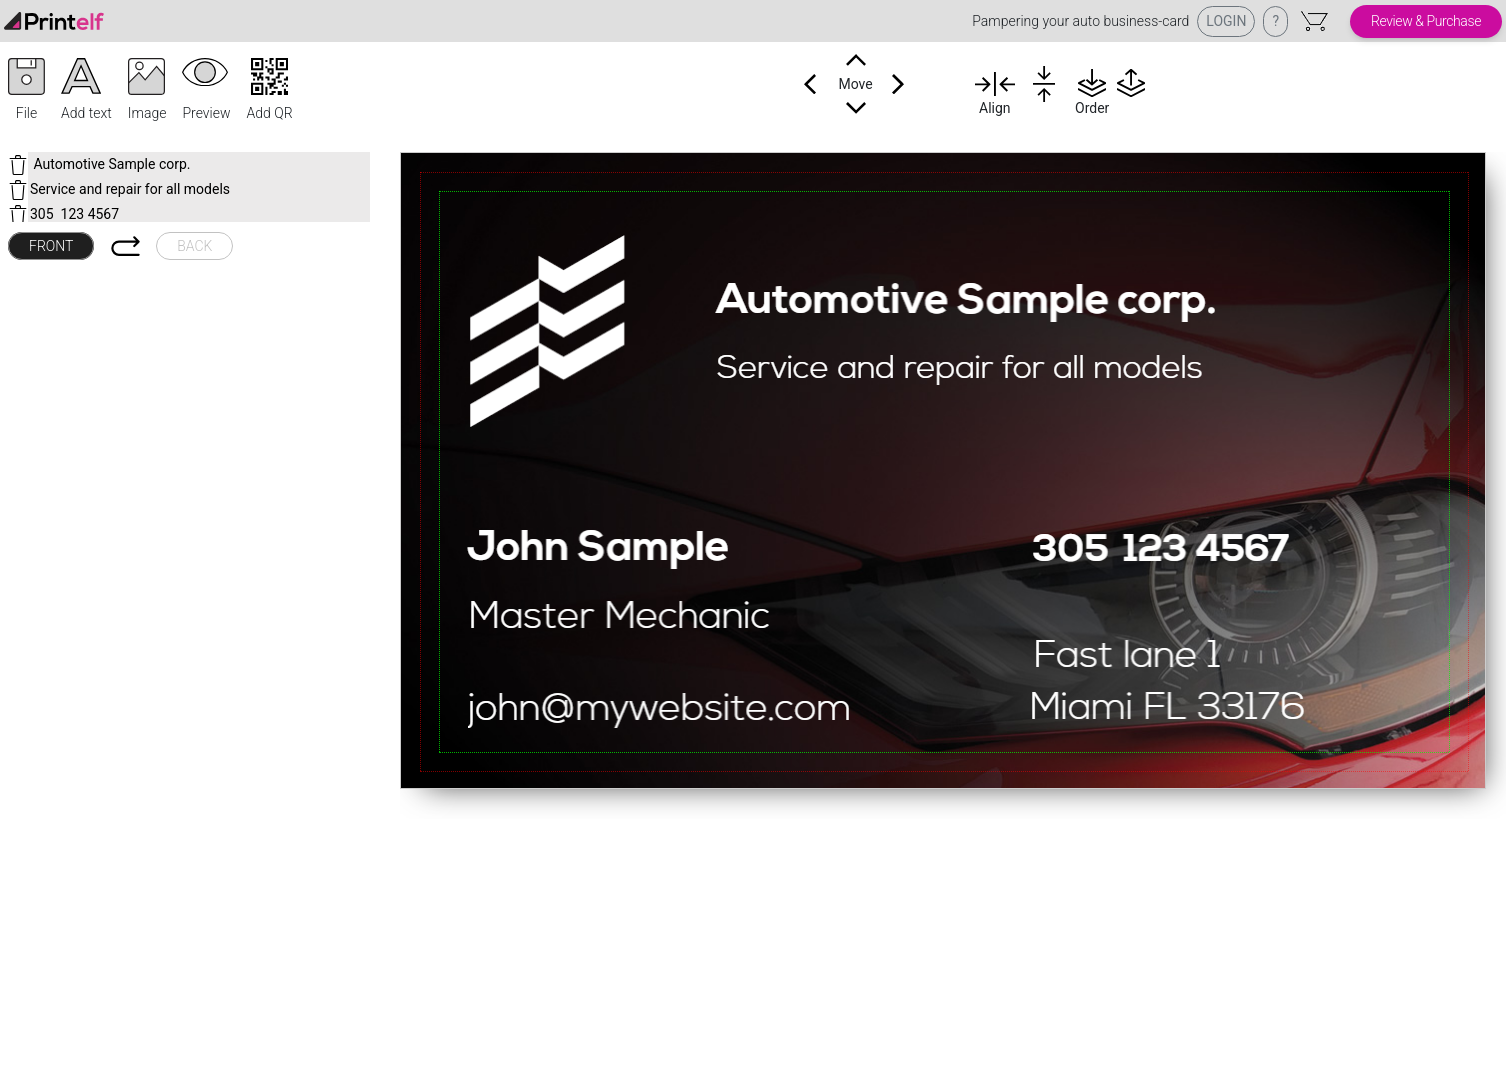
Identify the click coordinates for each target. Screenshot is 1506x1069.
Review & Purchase (1426, 21)
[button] (26, 91)
